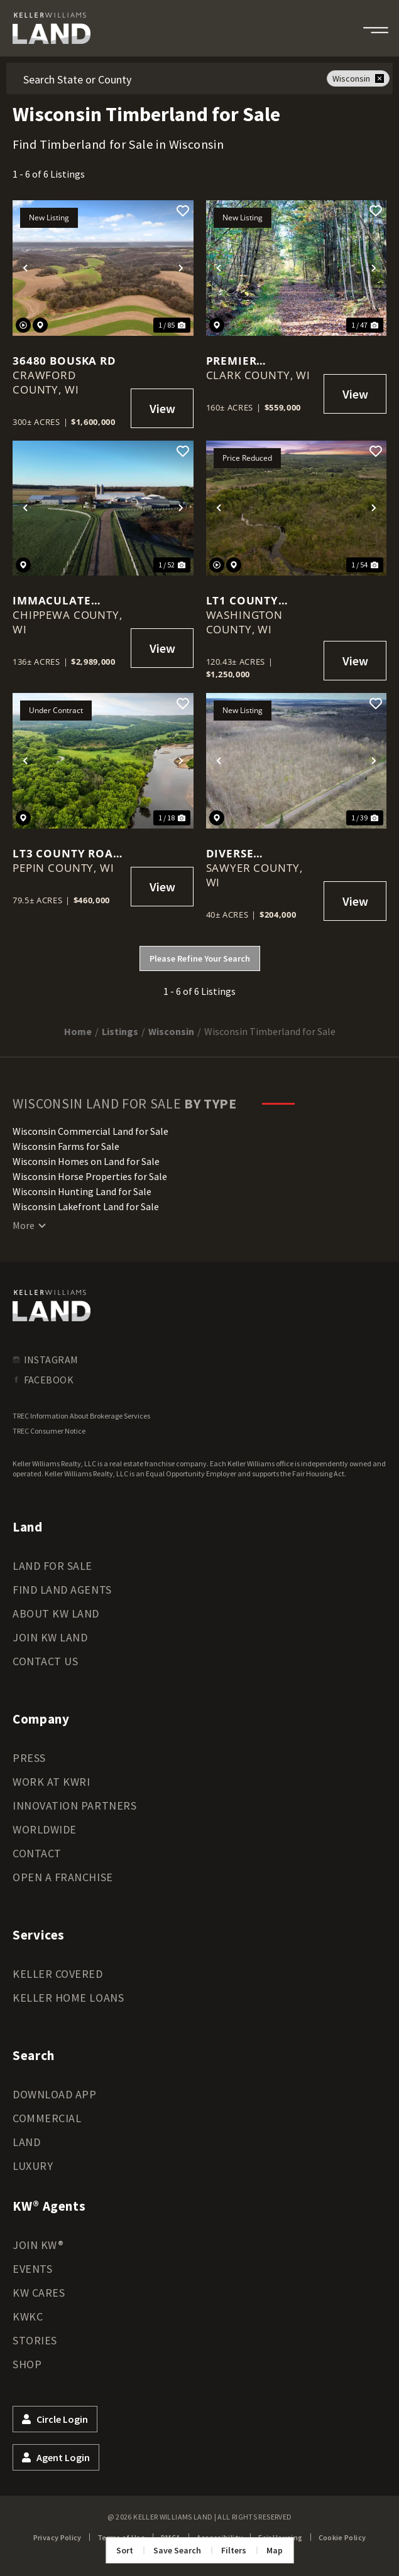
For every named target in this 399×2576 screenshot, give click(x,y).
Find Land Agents (62, 1589)
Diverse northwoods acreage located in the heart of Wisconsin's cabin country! (261, 853)
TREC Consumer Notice (49, 1431)
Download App (54, 2094)
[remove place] (379, 78)
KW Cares (39, 2292)
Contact (37, 1853)
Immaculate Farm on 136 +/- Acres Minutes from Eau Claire (65, 600)
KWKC (28, 2316)
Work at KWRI (51, 1781)
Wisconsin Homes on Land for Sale (86, 1161)
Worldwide (45, 1829)
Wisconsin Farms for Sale (66, 1146)
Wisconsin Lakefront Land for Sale (86, 1206)
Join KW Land (50, 1637)
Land (26, 2142)
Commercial (47, 2118)
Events (32, 2269)
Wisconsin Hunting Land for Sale (82, 1191)
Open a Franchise (63, 1877)
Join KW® (38, 2245)
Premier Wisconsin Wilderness (243, 360)
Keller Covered (58, 1974)
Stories (35, 2340)
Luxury (33, 2166)
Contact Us (45, 1661)
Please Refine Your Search (200, 958)
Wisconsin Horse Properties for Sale (90, 1176)
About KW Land (56, 1613)
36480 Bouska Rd (64, 360)
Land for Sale (52, 1566)
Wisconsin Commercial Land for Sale (90, 1131)
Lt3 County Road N (67, 853)
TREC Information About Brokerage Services (81, 1415)
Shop (27, 2364)
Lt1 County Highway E (242, 600)
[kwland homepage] (51, 1305)
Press (29, 1758)
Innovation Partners (74, 1805)
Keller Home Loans (68, 1997)
